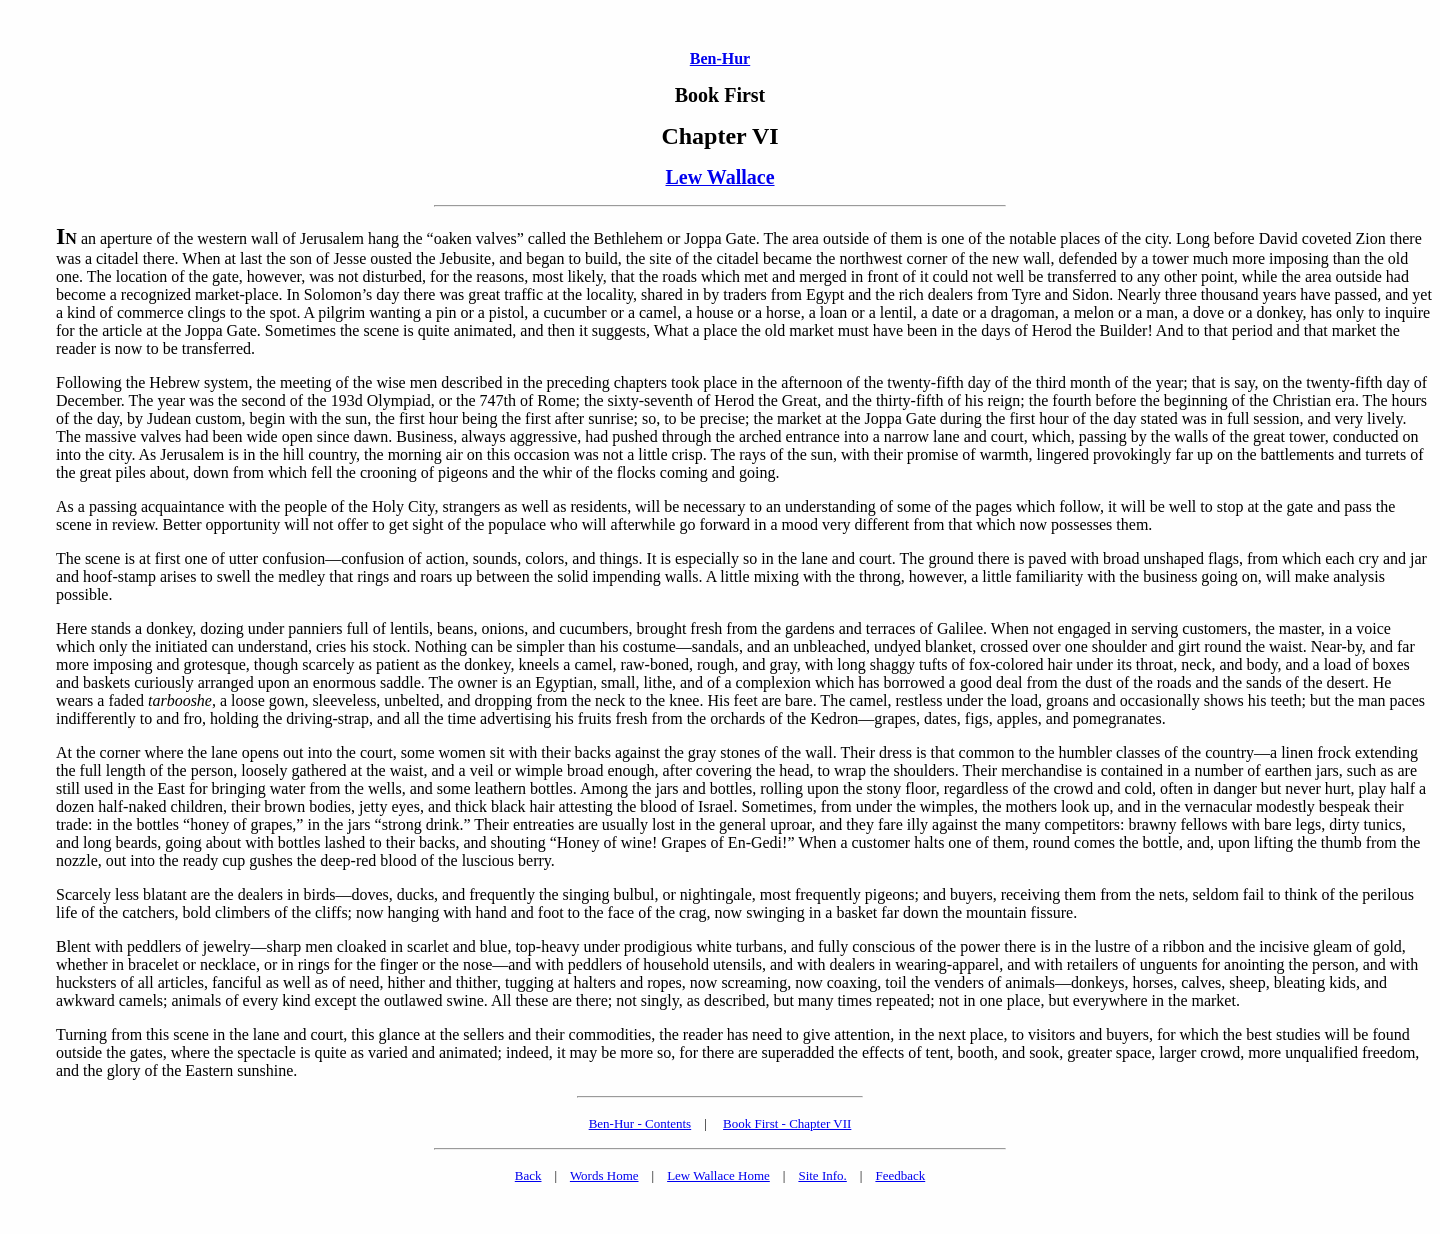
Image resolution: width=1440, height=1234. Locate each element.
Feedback (900, 1175)
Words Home (604, 1175)
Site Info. (822, 1175)
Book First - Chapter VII (787, 1123)
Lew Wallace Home (718, 1175)
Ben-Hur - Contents (640, 1123)
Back (528, 1175)
